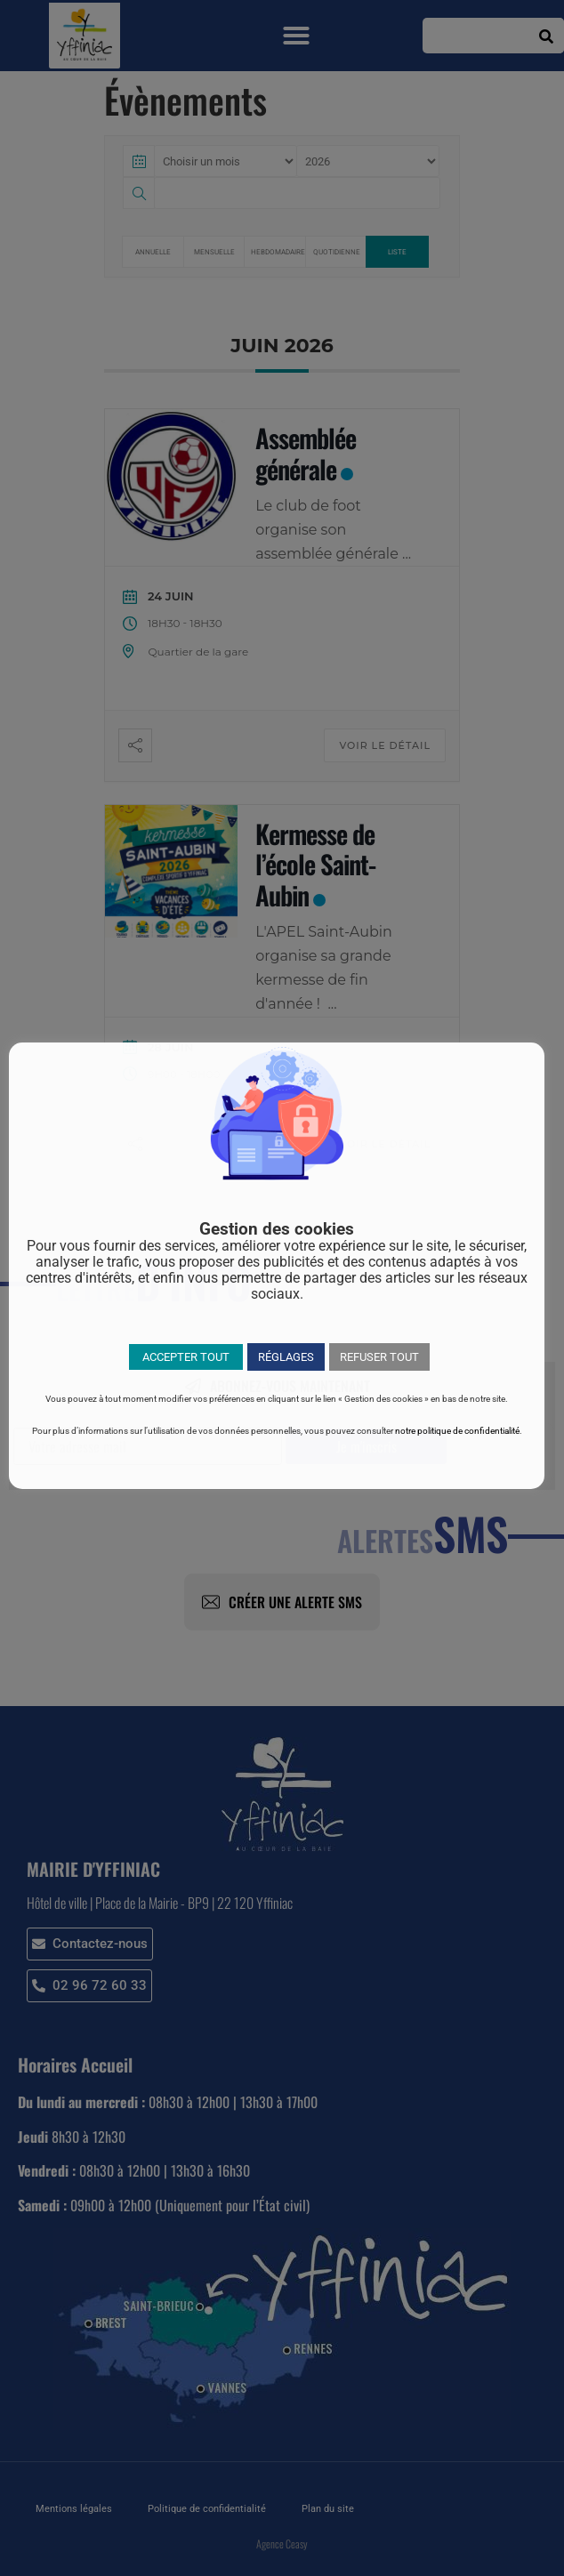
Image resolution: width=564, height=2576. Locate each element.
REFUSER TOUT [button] (379, 1357)
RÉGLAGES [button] (286, 1357)
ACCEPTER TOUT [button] (186, 1357)
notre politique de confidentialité (457, 1431)
